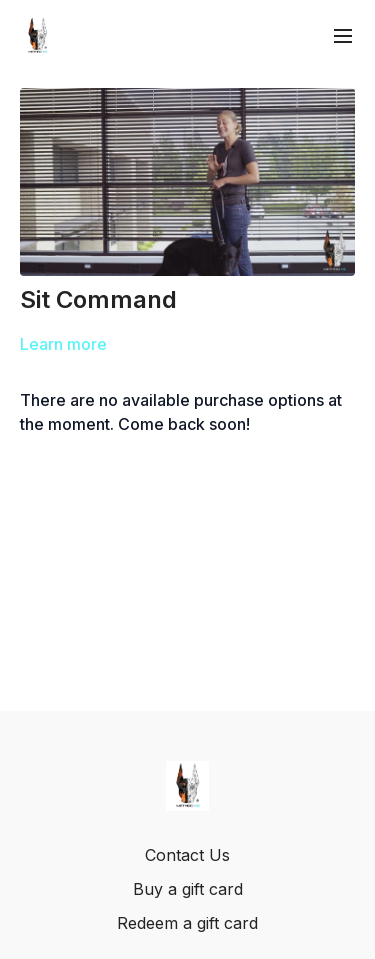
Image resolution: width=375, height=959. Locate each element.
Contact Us (187, 855)
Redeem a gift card (187, 923)
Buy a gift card (188, 889)
